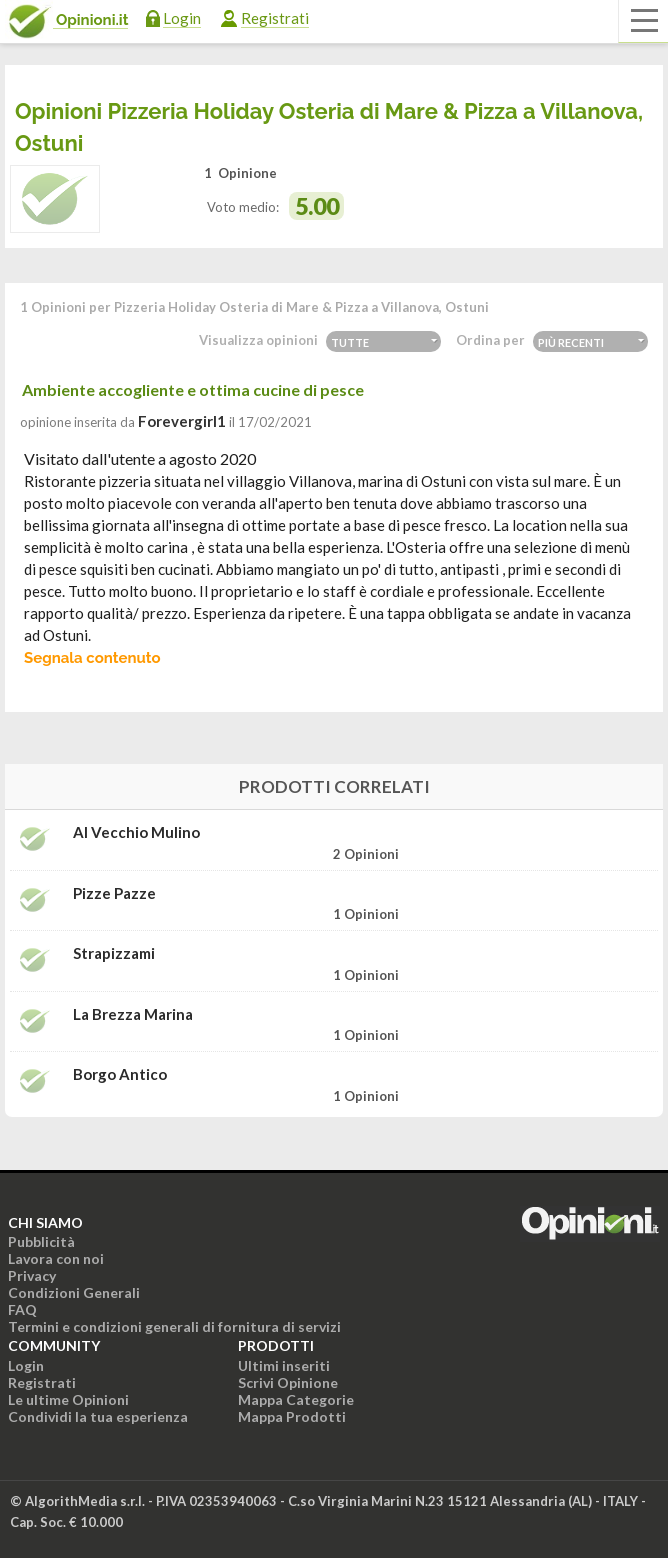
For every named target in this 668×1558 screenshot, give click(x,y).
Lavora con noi (56, 1258)
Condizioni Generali (74, 1292)
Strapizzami (114, 953)
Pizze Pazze (114, 893)
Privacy (32, 1275)
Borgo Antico (120, 1074)
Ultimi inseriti (284, 1365)
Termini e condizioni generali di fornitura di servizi (174, 1326)
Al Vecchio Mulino (136, 832)
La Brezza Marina (133, 1014)
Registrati (275, 18)
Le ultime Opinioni (68, 1399)
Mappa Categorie (296, 1399)
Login (182, 18)
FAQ (22, 1309)
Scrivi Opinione (288, 1382)
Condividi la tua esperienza (98, 1416)
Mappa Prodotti (292, 1416)
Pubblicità (41, 1241)
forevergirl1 (182, 421)
